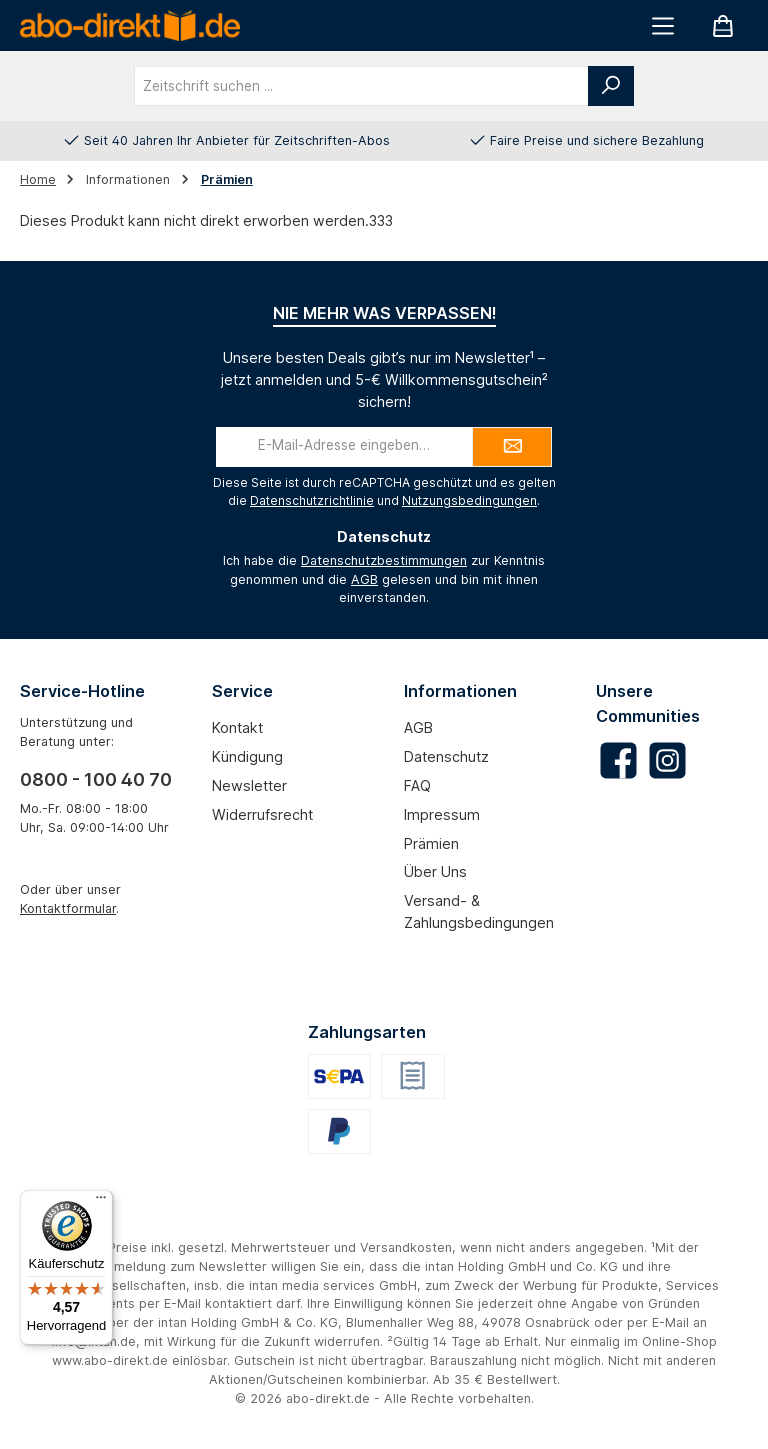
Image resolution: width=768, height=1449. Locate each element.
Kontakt (237, 727)
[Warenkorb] (723, 25)
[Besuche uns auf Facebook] (618, 760)
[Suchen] (611, 86)
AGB (364, 579)
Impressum (442, 814)
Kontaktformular (68, 908)
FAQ (417, 785)
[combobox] (361, 86)
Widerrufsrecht (262, 814)
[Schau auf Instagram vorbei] (667, 760)
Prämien (431, 843)
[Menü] (663, 25)
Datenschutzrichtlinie (312, 500)
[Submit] (512, 447)
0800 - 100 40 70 (96, 779)
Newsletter (249, 785)
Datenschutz (446, 756)
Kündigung (247, 756)
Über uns (435, 871)
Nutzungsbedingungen (469, 500)
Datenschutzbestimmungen (384, 560)
